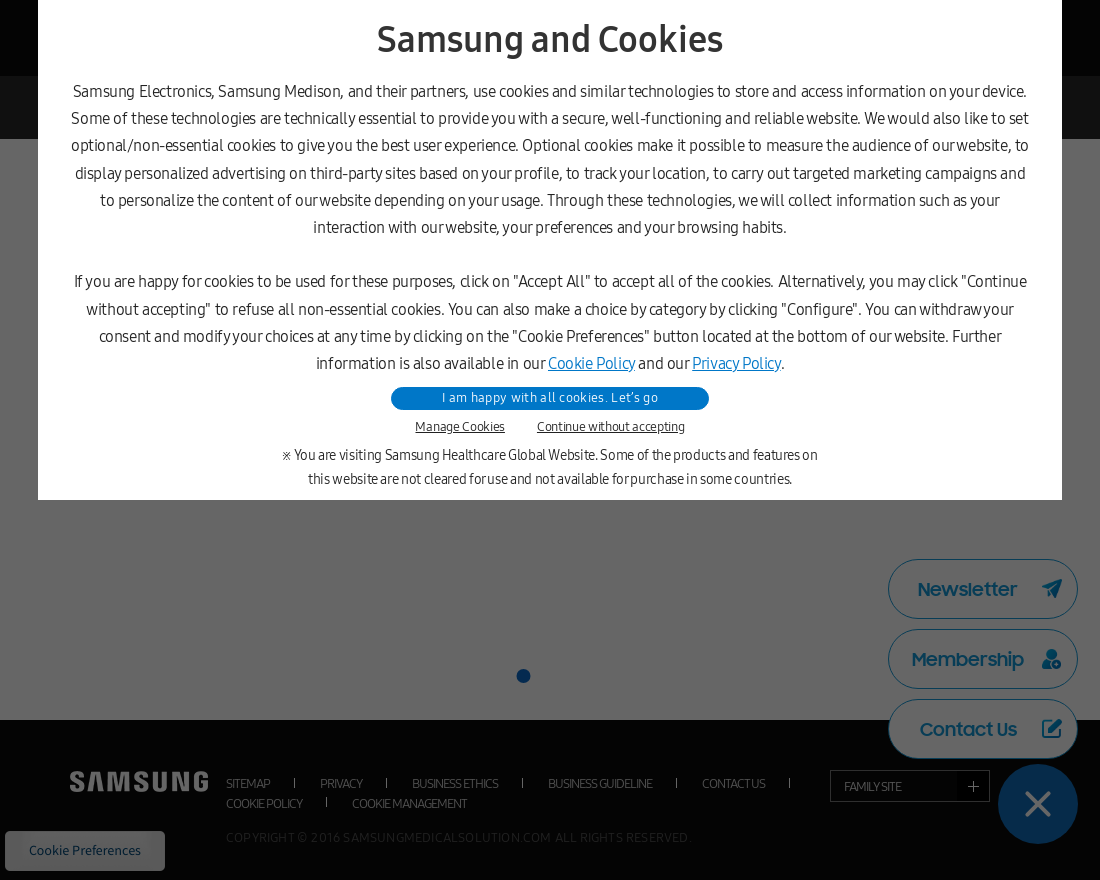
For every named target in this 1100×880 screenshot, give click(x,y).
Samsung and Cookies (550, 40)
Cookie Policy (591, 363)
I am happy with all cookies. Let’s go (550, 398)
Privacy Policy (736, 363)
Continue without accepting (611, 427)
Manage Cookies (459, 427)
